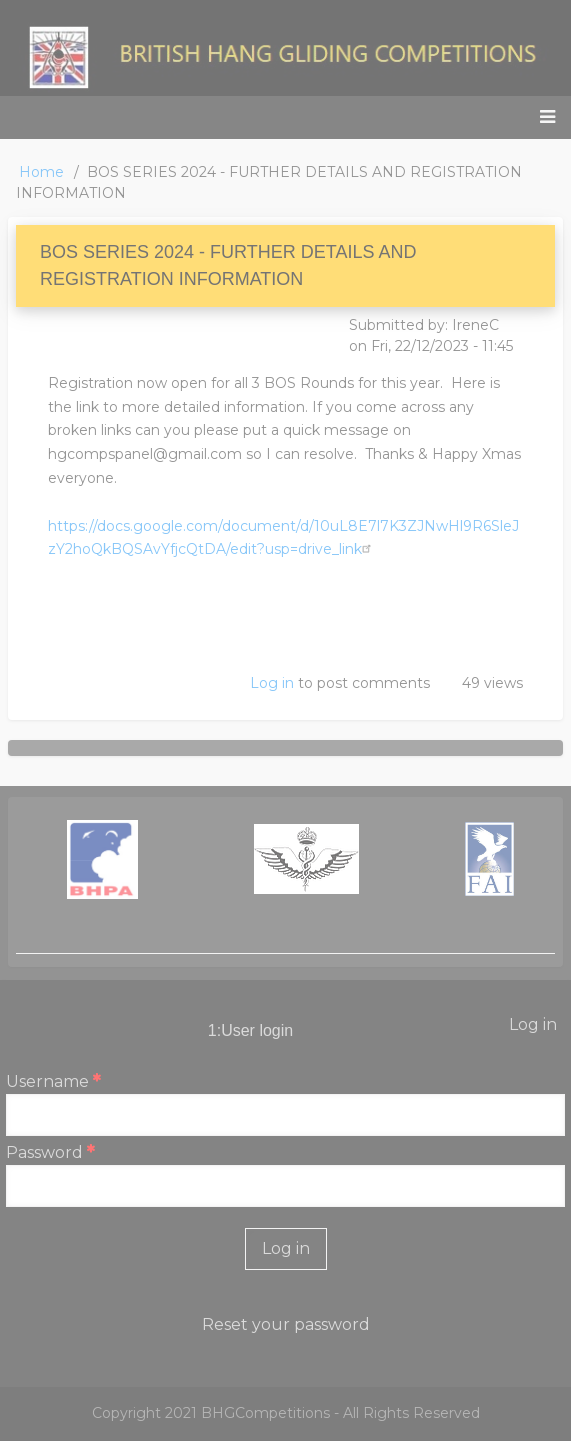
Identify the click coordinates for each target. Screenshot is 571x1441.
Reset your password (286, 1324)
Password (44, 1152)
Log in (272, 683)
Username (47, 1081)
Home (41, 172)
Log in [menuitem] (533, 1024)
